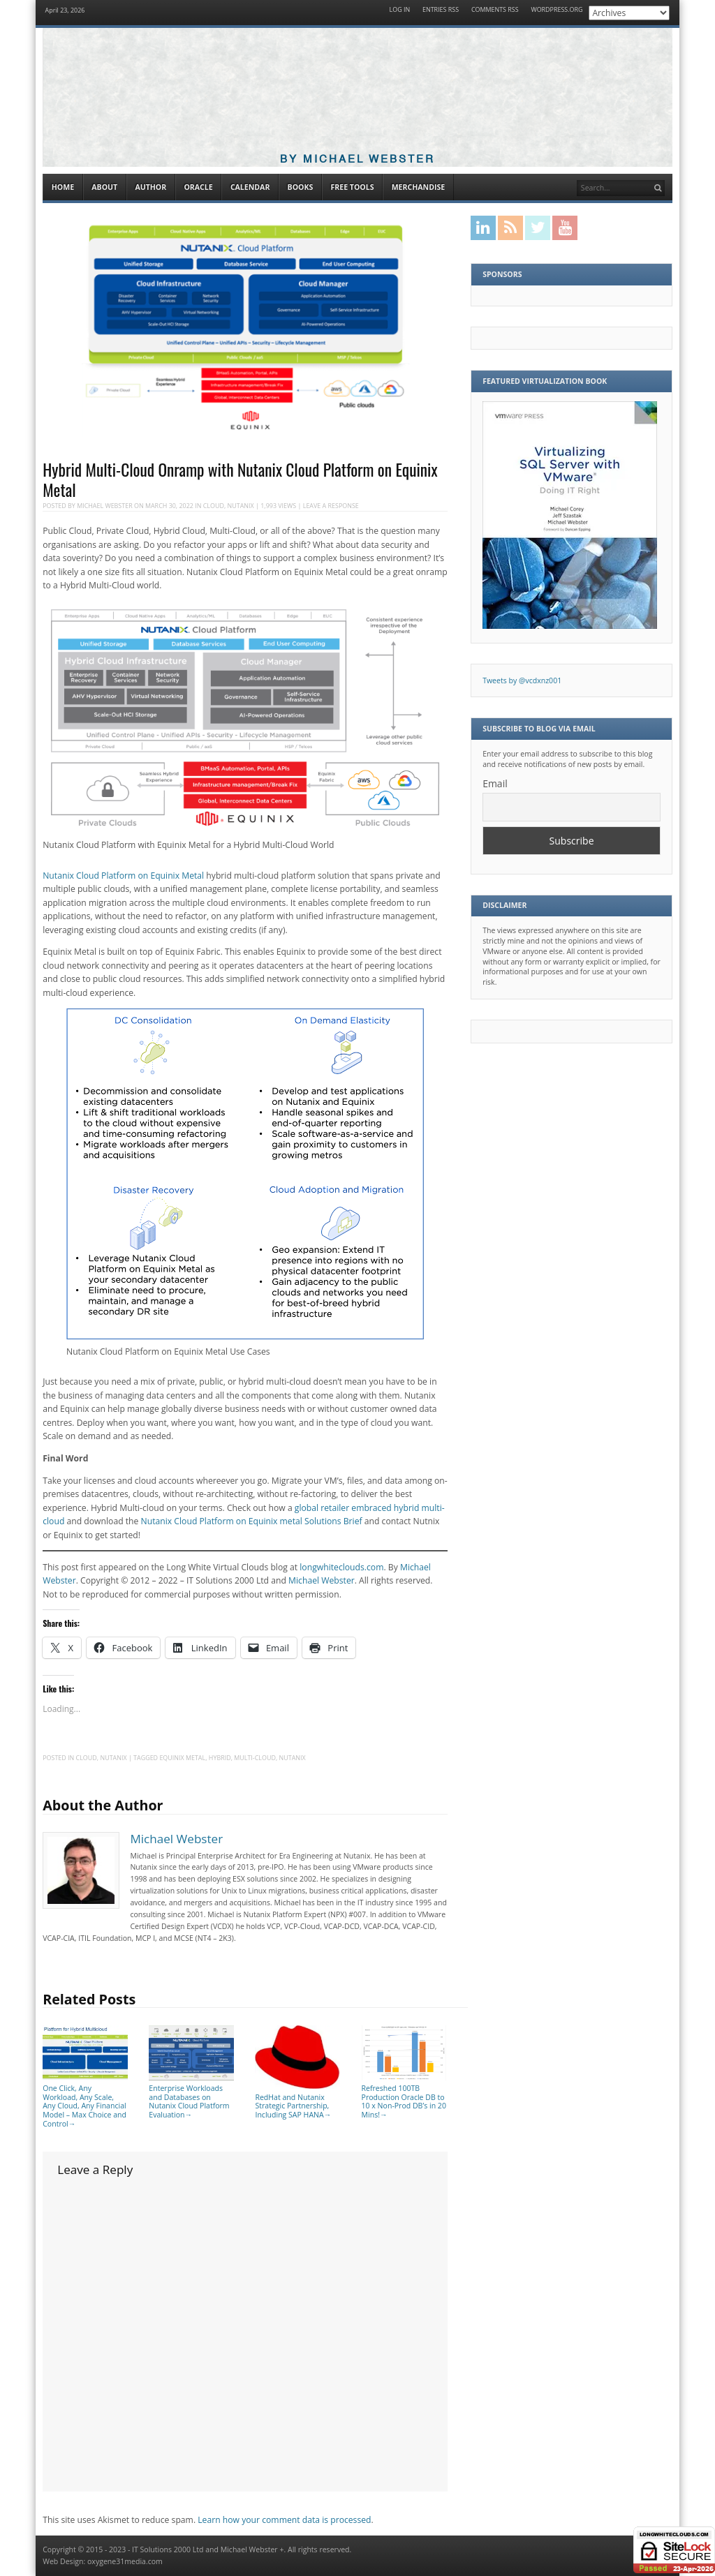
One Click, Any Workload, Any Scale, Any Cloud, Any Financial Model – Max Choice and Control (85, 2101)
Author (150, 187)
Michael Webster (105, 505)
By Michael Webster (357, 159)
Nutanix (241, 505)
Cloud (213, 505)
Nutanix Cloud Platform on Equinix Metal (123, 875)
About (104, 187)
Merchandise (418, 187)
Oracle (198, 187)
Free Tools (352, 187)
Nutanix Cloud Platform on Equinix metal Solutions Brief (251, 1521)
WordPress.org (556, 10)
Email (495, 783)
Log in (400, 10)
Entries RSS (440, 10)
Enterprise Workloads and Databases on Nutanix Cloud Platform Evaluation (191, 2097)
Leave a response (331, 505)
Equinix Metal (182, 1757)
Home (63, 187)
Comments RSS (495, 10)
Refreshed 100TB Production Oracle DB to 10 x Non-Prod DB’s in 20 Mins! (404, 2097)
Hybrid (220, 1757)
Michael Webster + (252, 2549)
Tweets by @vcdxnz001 (521, 680)
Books (301, 187)
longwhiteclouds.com (341, 1567)
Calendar (250, 187)
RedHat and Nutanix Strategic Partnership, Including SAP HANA (297, 2101)
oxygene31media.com (125, 2561)
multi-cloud (255, 1757)
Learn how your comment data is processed (284, 2520)
